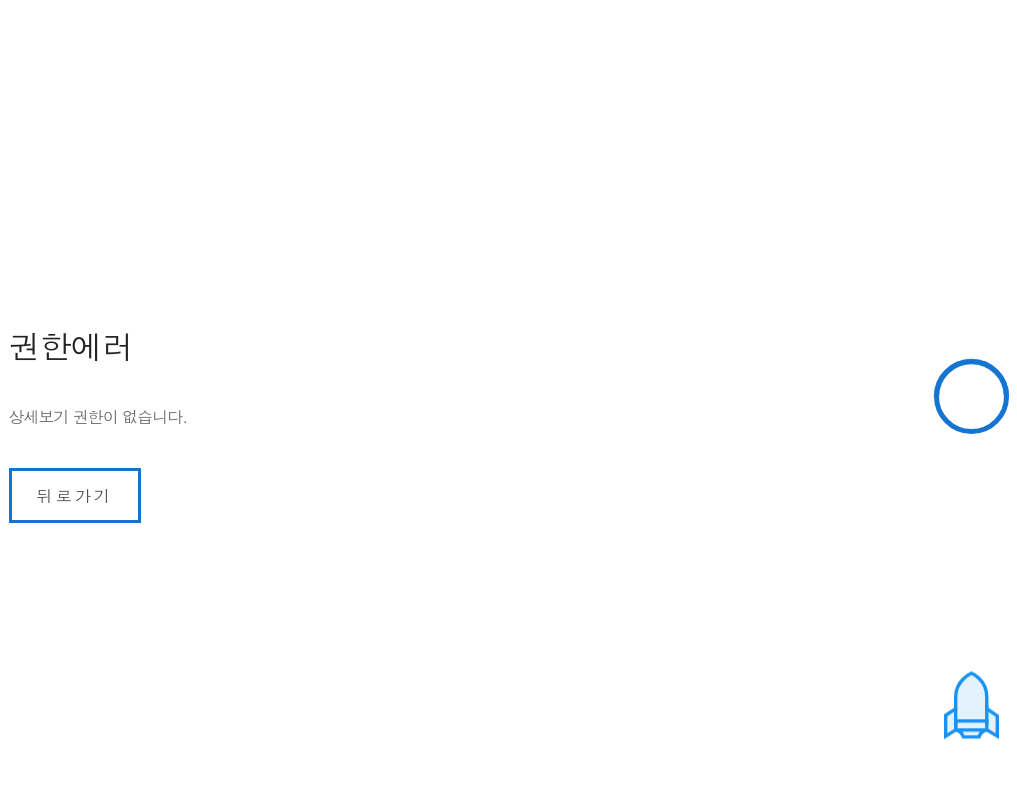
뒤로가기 (75, 495)
